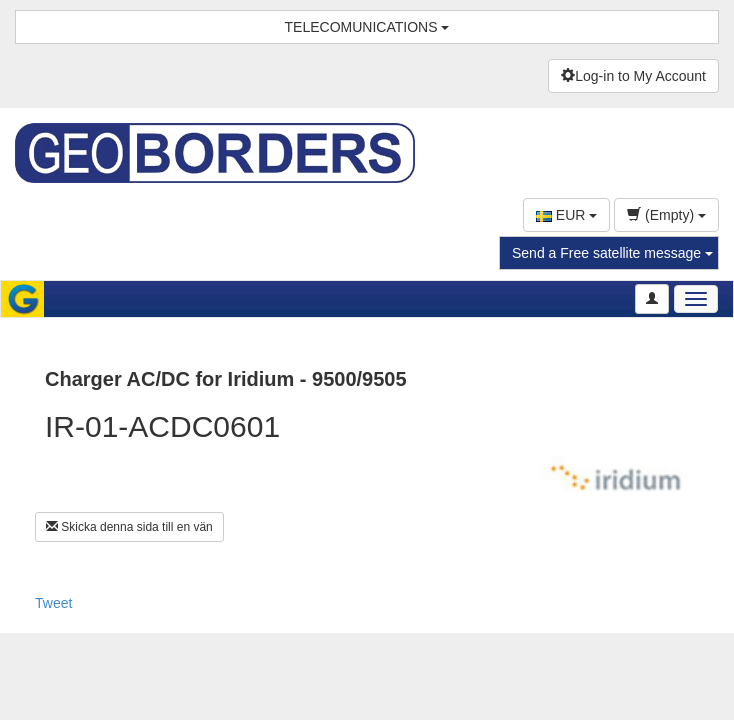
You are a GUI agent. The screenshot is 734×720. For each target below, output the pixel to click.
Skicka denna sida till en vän (129, 527)
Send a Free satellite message (612, 253)
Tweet (53, 603)
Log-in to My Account (633, 76)
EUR (566, 215)
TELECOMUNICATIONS (367, 27)
